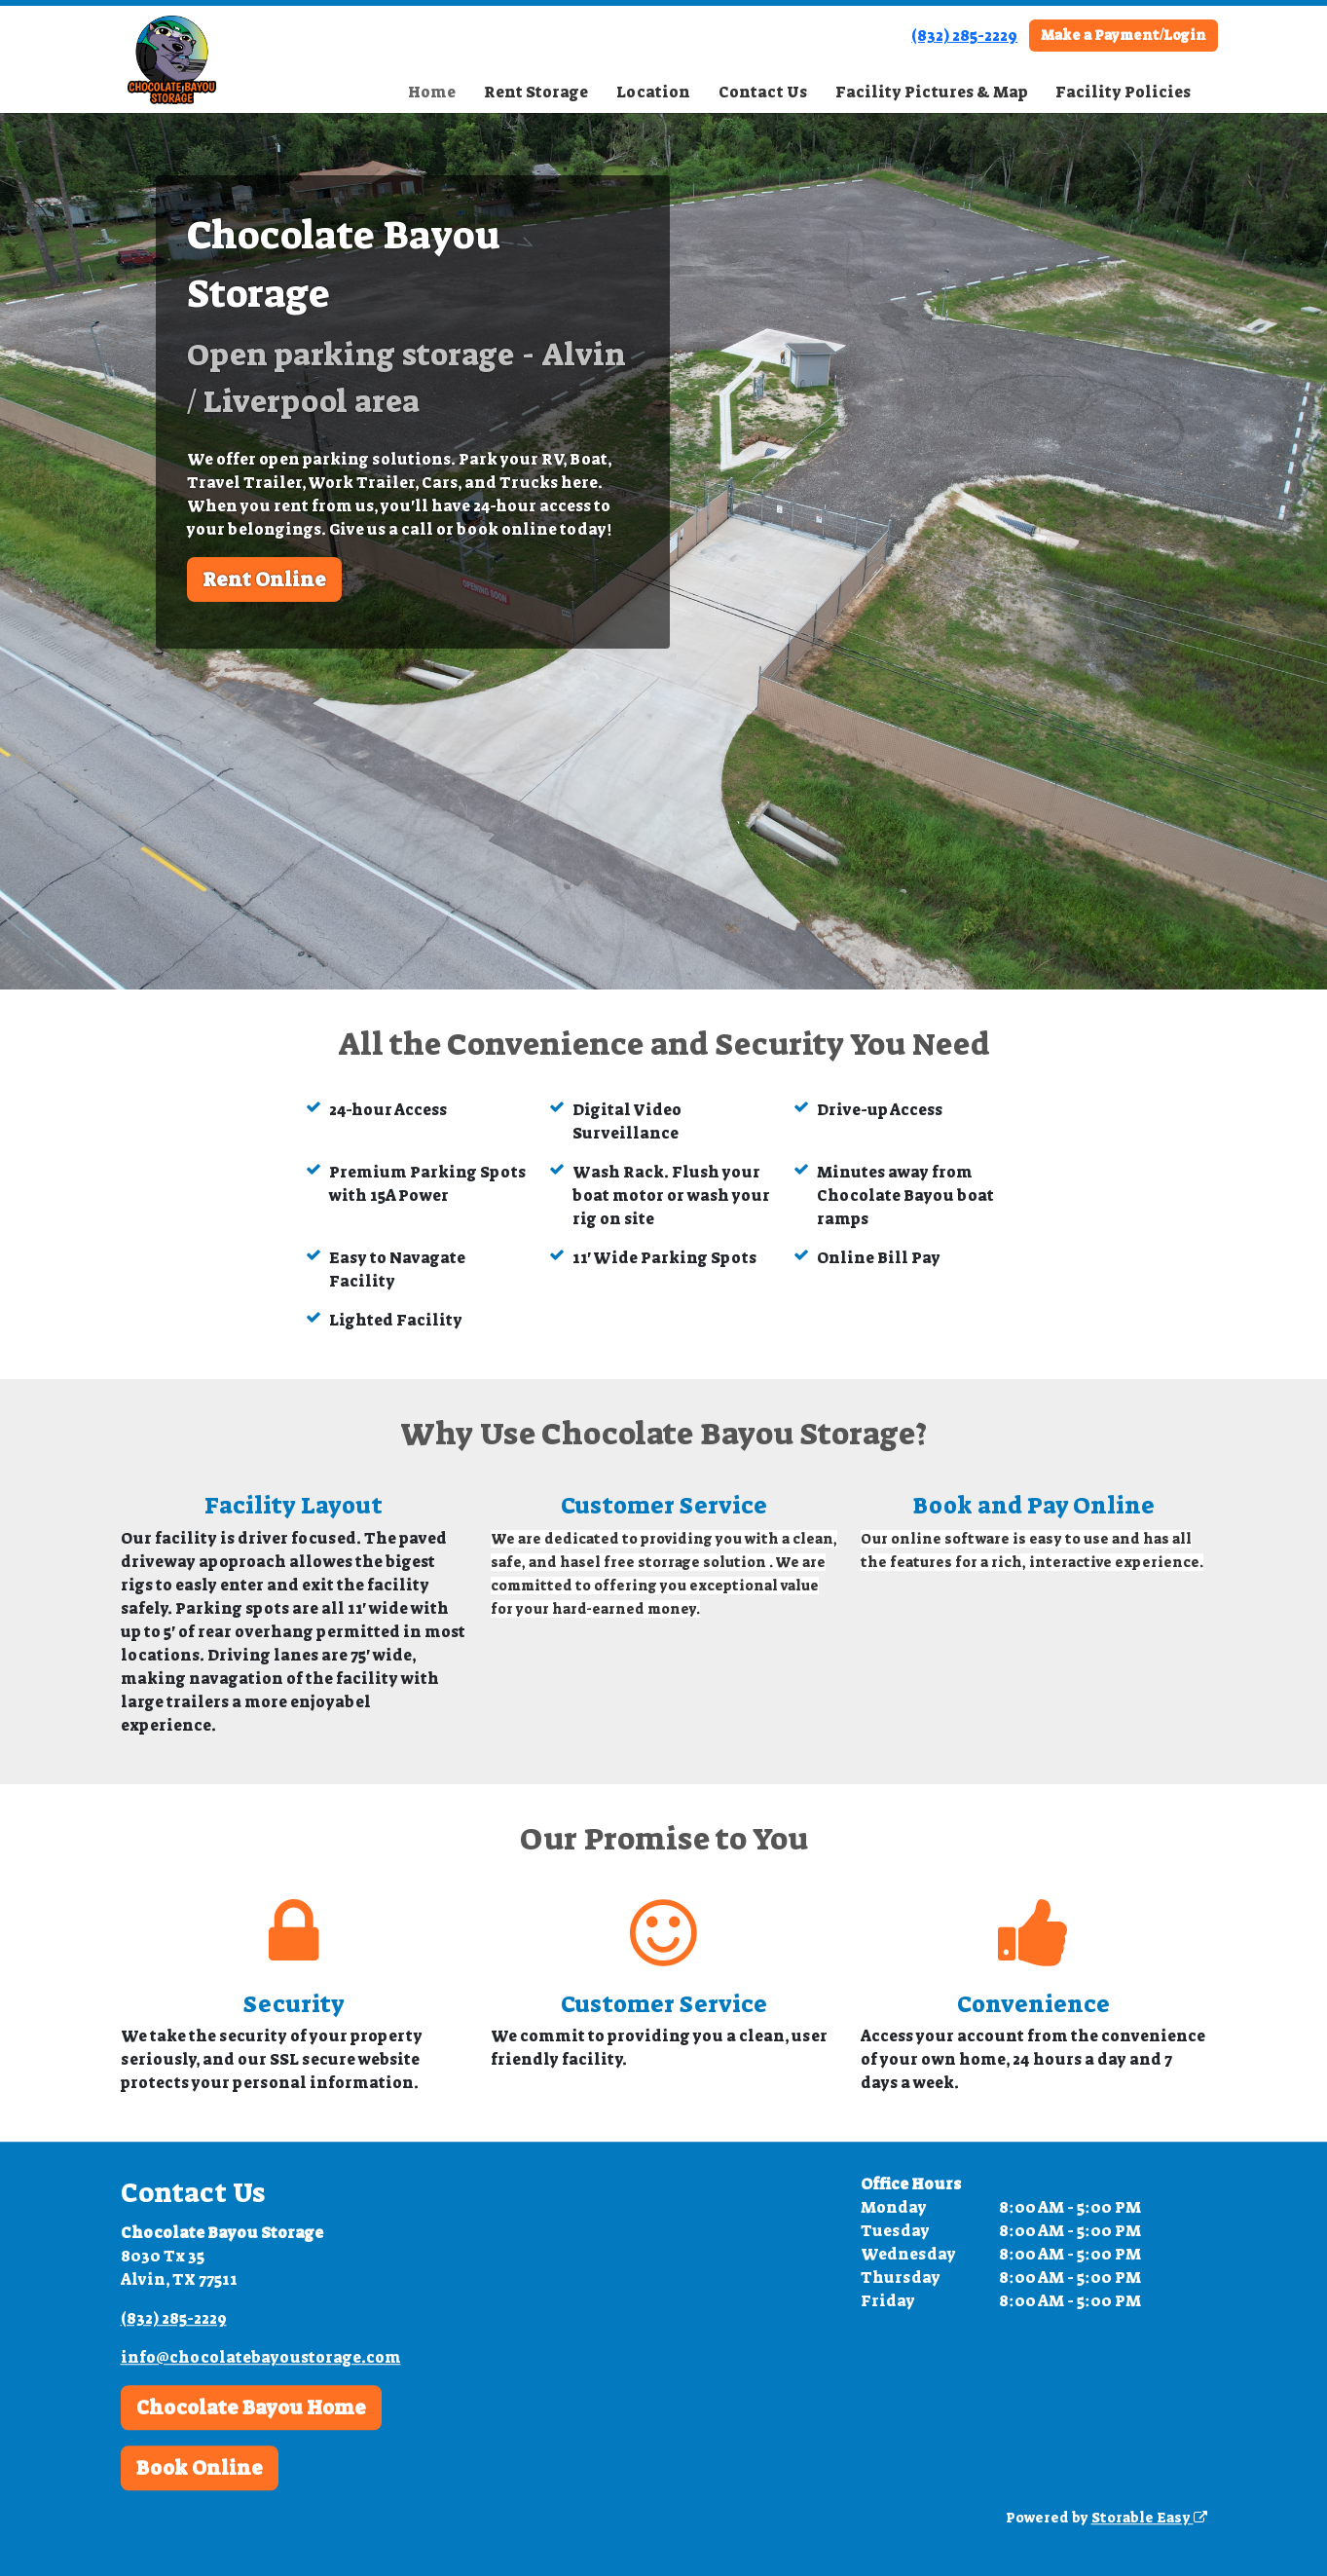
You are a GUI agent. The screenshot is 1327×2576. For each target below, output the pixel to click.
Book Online (199, 2468)
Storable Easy (1149, 2517)
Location (653, 92)
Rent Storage (536, 92)
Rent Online (264, 579)
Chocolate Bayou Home (251, 2407)
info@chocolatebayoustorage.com (261, 2357)
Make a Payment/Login (1123, 35)
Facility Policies (1123, 92)
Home (432, 92)
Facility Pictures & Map (931, 92)
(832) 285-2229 (964, 35)
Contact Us (763, 92)
